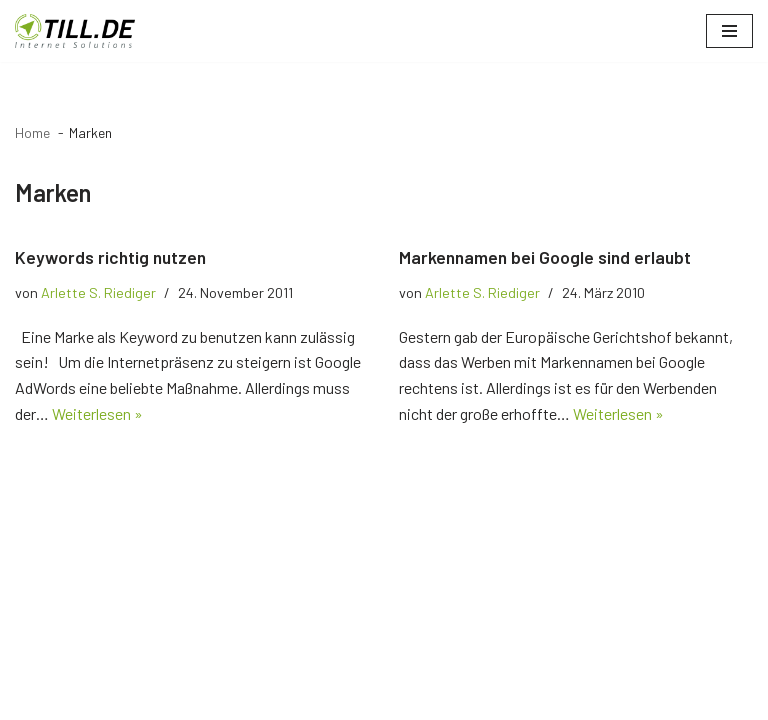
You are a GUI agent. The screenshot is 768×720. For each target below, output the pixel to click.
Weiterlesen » (97, 413)
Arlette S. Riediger (98, 292)
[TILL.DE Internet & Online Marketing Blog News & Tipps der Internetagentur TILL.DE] (75, 31)
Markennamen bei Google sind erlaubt (545, 257)
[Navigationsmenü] (729, 31)
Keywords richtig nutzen (110, 257)
